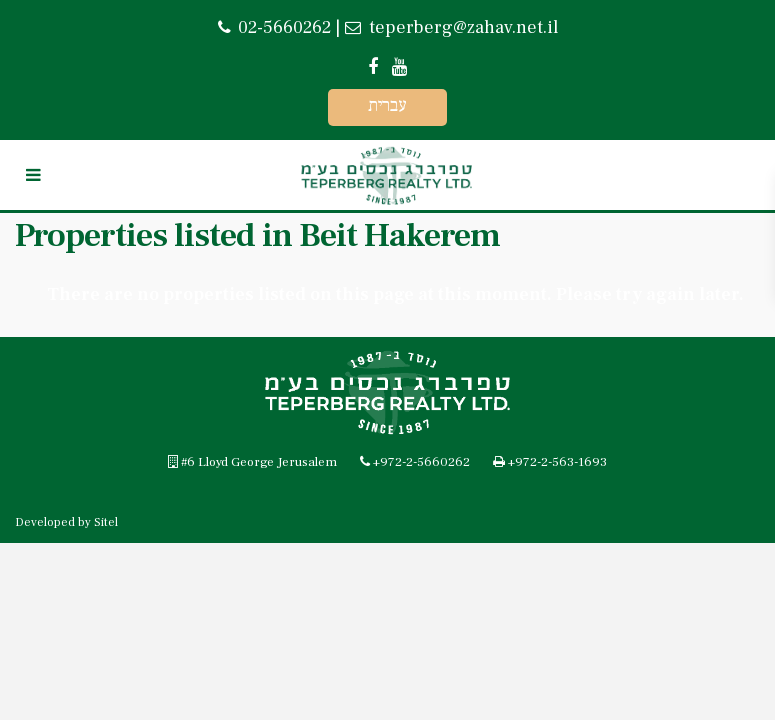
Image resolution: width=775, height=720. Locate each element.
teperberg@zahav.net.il (461, 27)
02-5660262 (284, 27)
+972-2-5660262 (421, 462)
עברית (387, 105)
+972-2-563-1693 (557, 462)
